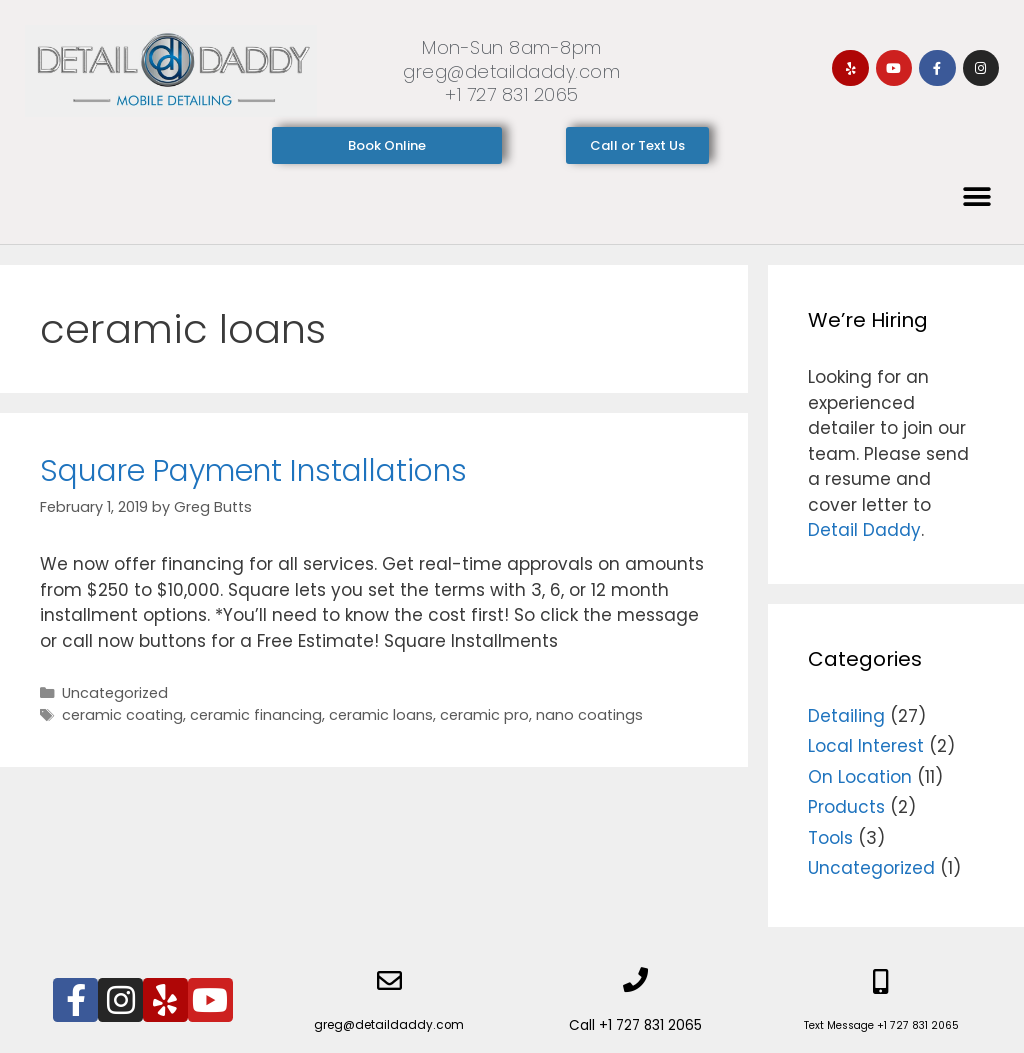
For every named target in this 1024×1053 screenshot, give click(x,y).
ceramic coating (122, 715)
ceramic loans (381, 715)
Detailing (846, 716)
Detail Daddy (864, 530)
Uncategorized (115, 693)
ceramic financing (256, 715)
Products (846, 807)
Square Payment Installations (253, 471)
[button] (976, 196)
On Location (860, 777)
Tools (830, 838)
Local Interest (866, 746)
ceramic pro (484, 715)
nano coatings (589, 715)
